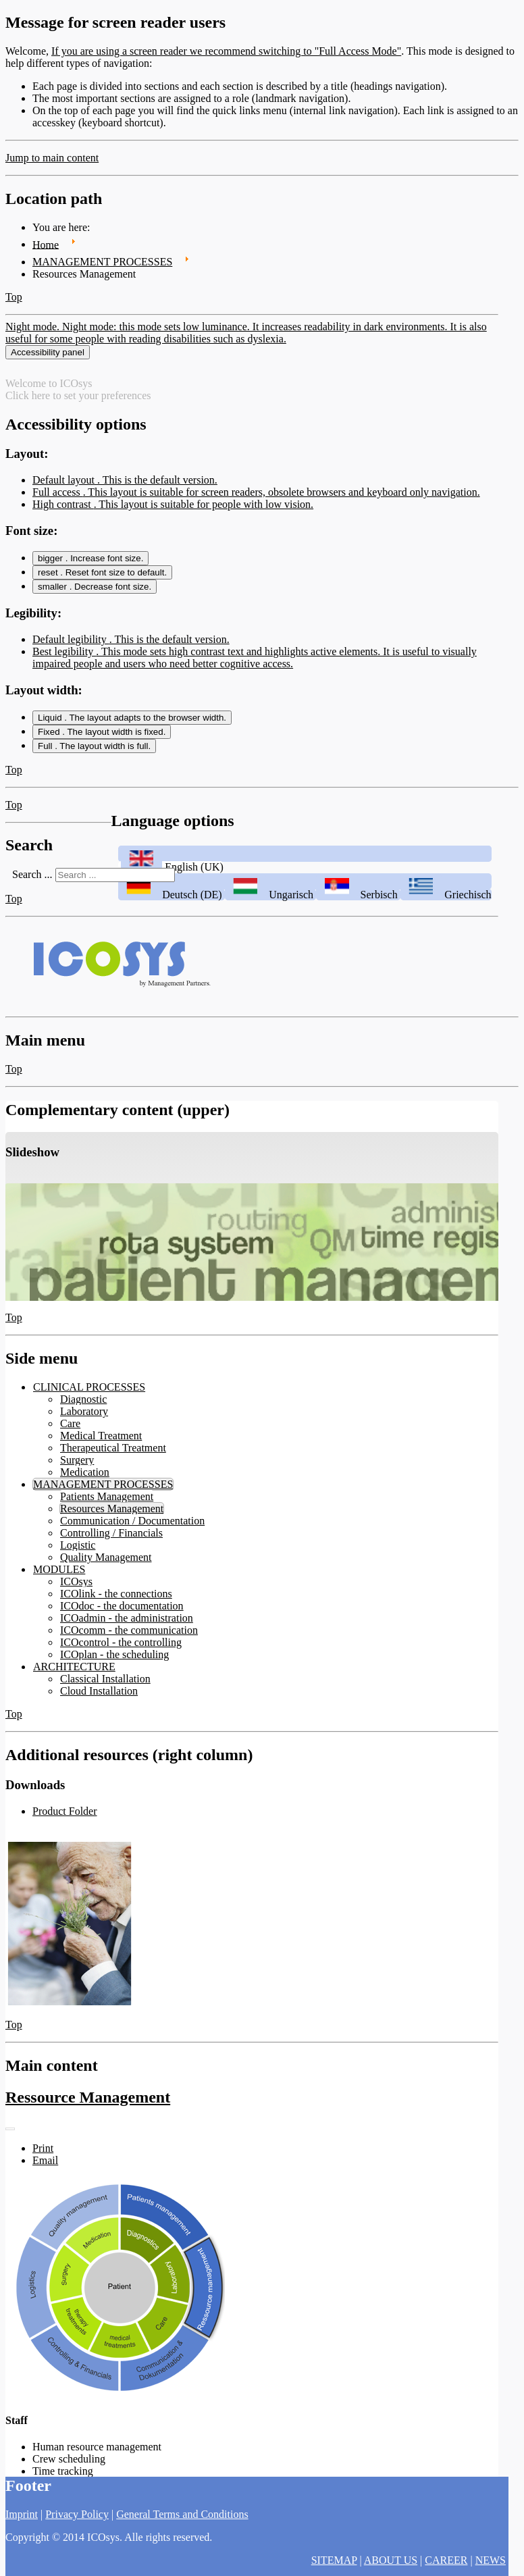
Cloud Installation (99, 1696)
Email (45, 2166)
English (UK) (171, 872)
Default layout (124, 485)
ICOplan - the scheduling (114, 1660)
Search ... (32, 880)
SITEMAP (334, 2560)
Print (42, 2154)
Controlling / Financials (111, 1538)
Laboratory (84, 1416)
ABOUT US (390, 2560)
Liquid (132, 723)
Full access (256, 497)
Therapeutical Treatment (113, 1453)
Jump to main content (52, 157)
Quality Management (106, 1562)
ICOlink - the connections (116, 1599)
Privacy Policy (77, 2514)
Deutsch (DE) (171, 900)
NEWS (490, 2560)
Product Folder (64, 1816)
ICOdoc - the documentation (122, 1611)
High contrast (172, 509)
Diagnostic (83, 1404)
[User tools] (10, 2135)
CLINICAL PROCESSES (89, 1392)
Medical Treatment (101, 1441)
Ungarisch (270, 900)
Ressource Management (87, 2102)
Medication (84, 1477)
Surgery (77, 1465)
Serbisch (358, 900)
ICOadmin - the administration (126, 1623)
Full (94, 751)
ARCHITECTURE (74, 1672)
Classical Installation (105, 1684)
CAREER (446, 2560)
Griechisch (446, 900)
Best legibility (254, 663)
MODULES (59, 1574)
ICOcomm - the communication (129, 1635)
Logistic (77, 1550)
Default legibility (131, 644)
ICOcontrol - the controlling (121, 1647)
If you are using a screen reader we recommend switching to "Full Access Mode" (226, 51)
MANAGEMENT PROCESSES (103, 1489)
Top (13, 297)
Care (70, 1429)
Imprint (21, 2514)
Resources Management (111, 1514)
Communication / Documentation (132, 1526)
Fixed (101, 737)
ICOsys (76, 1587)
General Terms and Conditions (182, 2514)
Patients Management (106, 1502)
